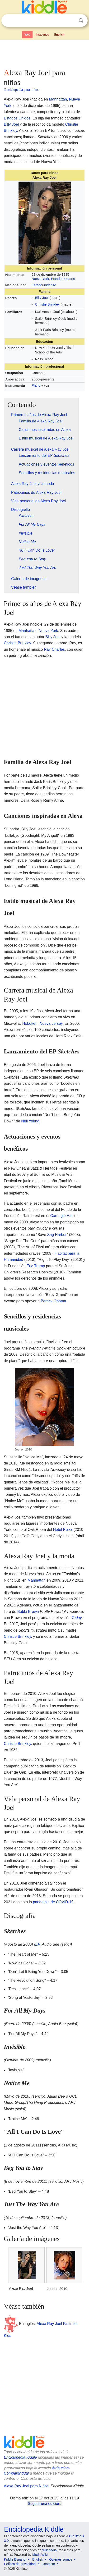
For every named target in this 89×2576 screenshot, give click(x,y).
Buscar (81, 20)
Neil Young (30, 1121)
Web (27, 34)
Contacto (48, 2564)
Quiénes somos (60, 2559)
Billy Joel (11, 124)
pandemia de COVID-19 (53, 1902)
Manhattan (58, 99)
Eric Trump (36, 1266)
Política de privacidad (20, 2564)
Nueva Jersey (51, 1023)
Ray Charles (54, 649)
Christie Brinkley (47, 304)
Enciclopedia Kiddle (20, 2457)
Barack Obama (53, 1301)
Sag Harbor (57, 1235)
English (59, 34)
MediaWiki (40, 2555)
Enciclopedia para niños (21, 90)
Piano (36, 385)
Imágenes (42, 34)
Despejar (71, 21)
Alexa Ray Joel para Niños (26, 2486)
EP (37, 1944)
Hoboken (29, 1023)
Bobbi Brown (28, 1612)
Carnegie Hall (61, 1216)
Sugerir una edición (44, 2504)
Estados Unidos (17, 118)
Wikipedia (49, 2550)
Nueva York (40, 279)
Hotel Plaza (63, 1530)
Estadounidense (44, 285)
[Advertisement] (44, 53)
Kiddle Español (15, 2559)
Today (77, 1618)
